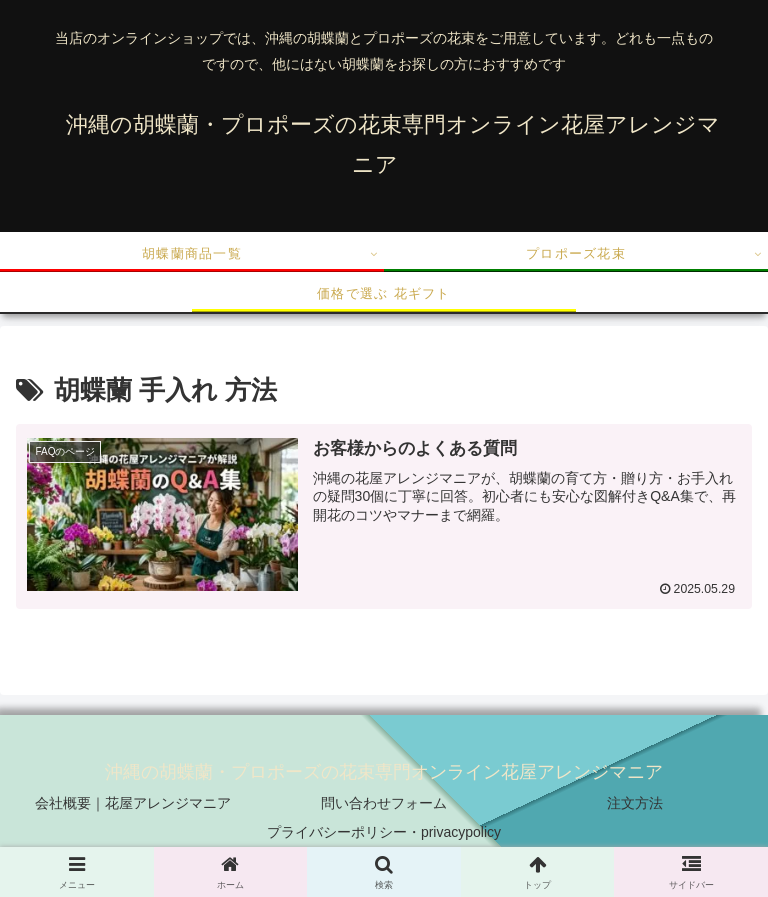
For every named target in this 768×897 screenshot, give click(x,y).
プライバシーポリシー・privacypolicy (384, 832)
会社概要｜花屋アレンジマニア (133, 803)
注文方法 (635, 803)
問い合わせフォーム (384, 803)
